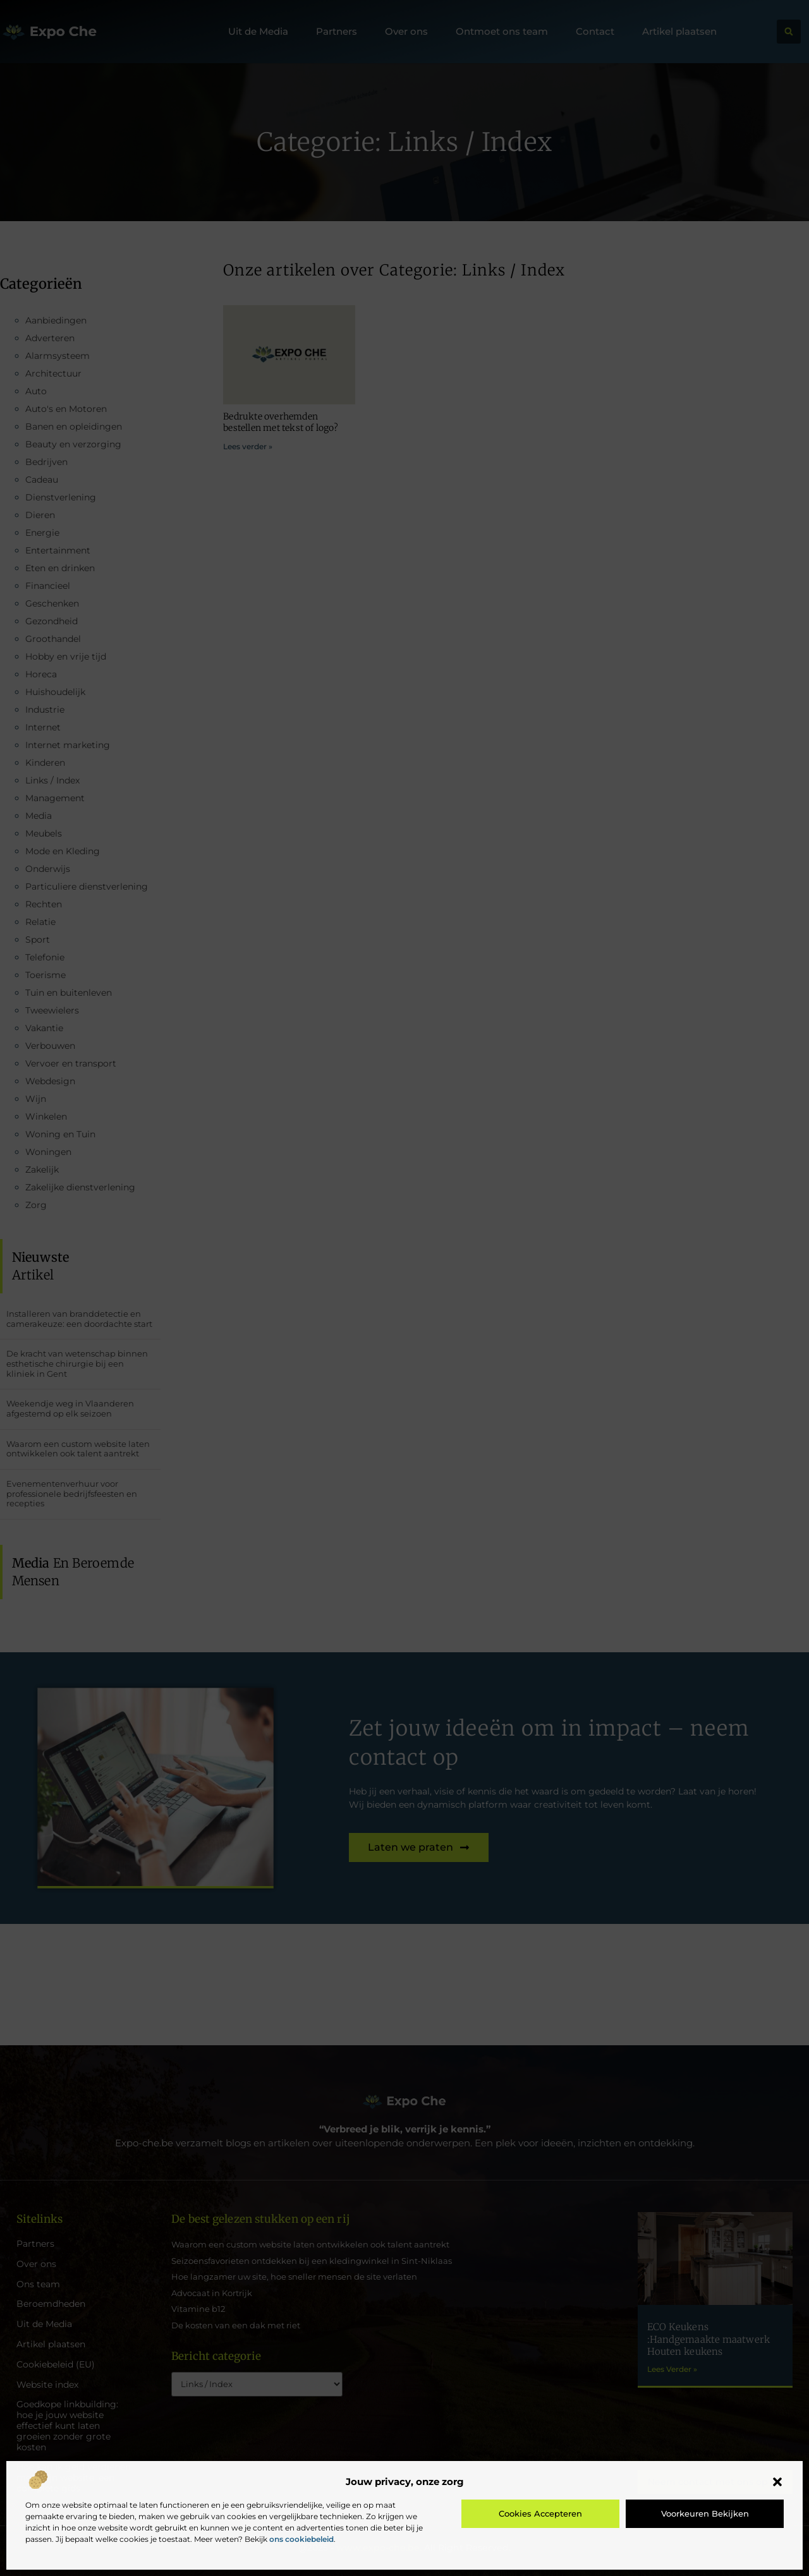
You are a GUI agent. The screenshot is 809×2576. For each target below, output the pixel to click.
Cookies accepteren (540, 2513)
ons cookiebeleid (301, 2539)
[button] (777, 2482)
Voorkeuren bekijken (705, 2513)
